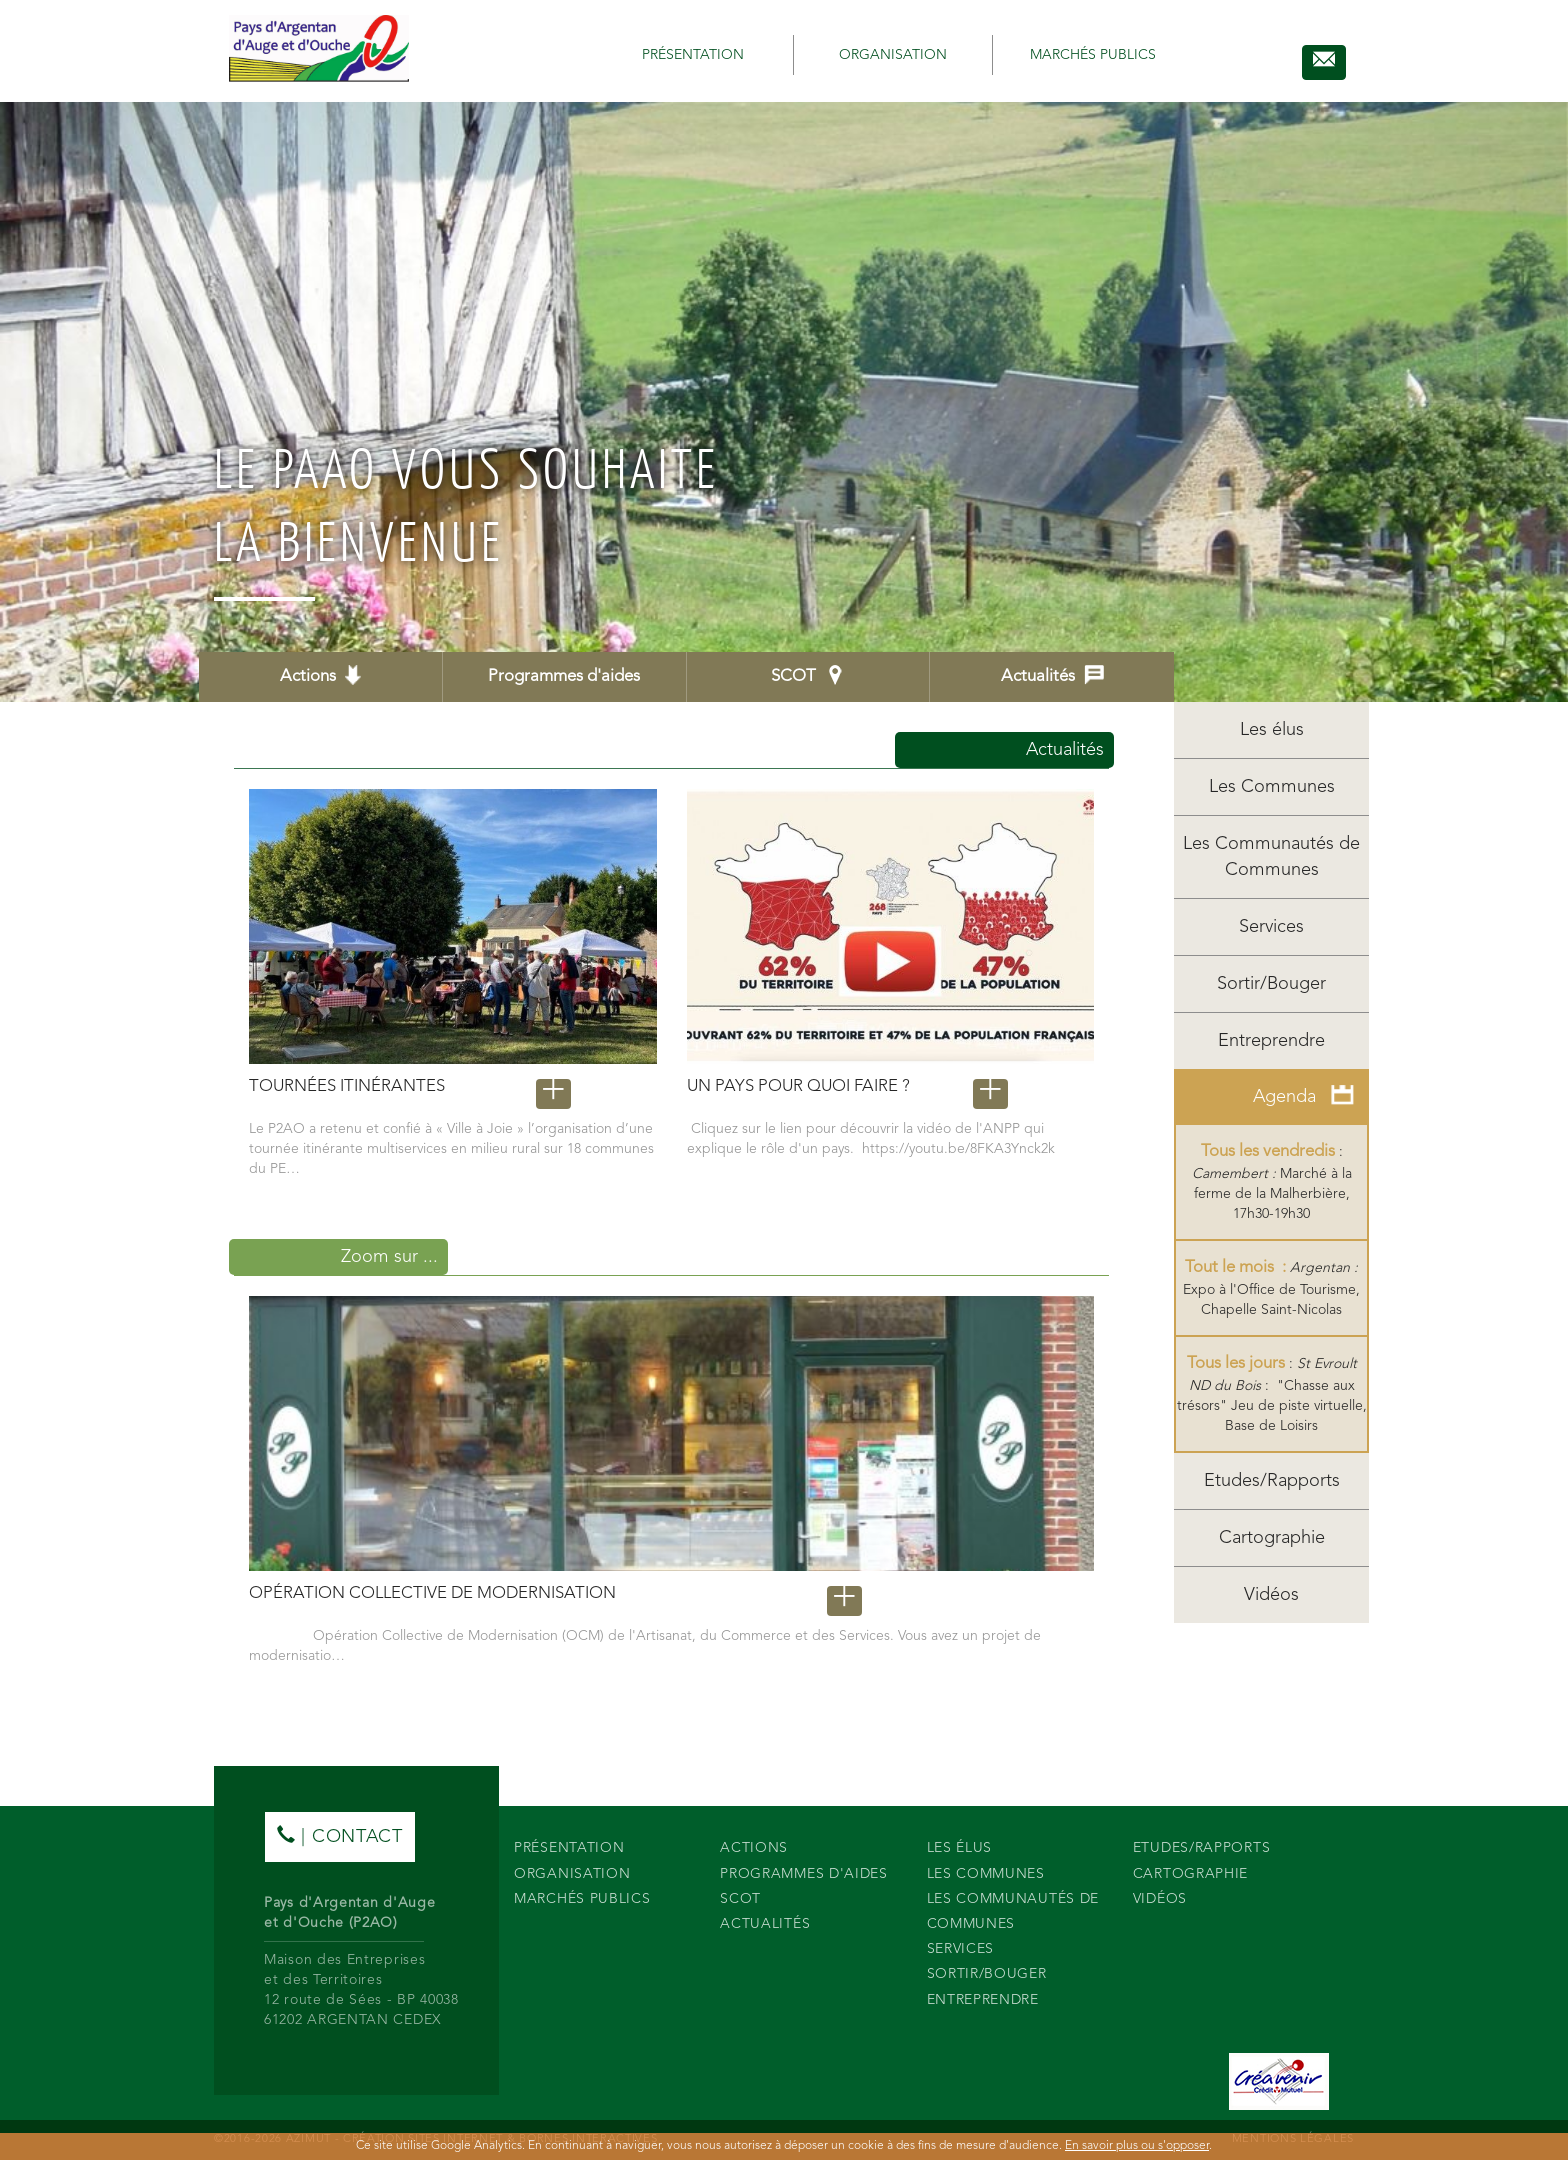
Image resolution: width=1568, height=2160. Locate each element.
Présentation (693, 55)
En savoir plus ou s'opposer (1137, 2146)
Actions (320, 675)
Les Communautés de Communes (1271, 857)
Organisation (893, 55)
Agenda (1303, 1095)
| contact (340, 1835)
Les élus (1272, 730)
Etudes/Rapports (1272, 1481)
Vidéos (1271, 1595)
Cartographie (1272, 1538)
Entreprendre (1271, 1041)
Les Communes (1272, 787)
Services (1271, 927)
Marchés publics (1093, 55)
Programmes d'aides (564, 676)
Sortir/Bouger (1271, 984)
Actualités (1052, 675)
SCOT (808, 675)
